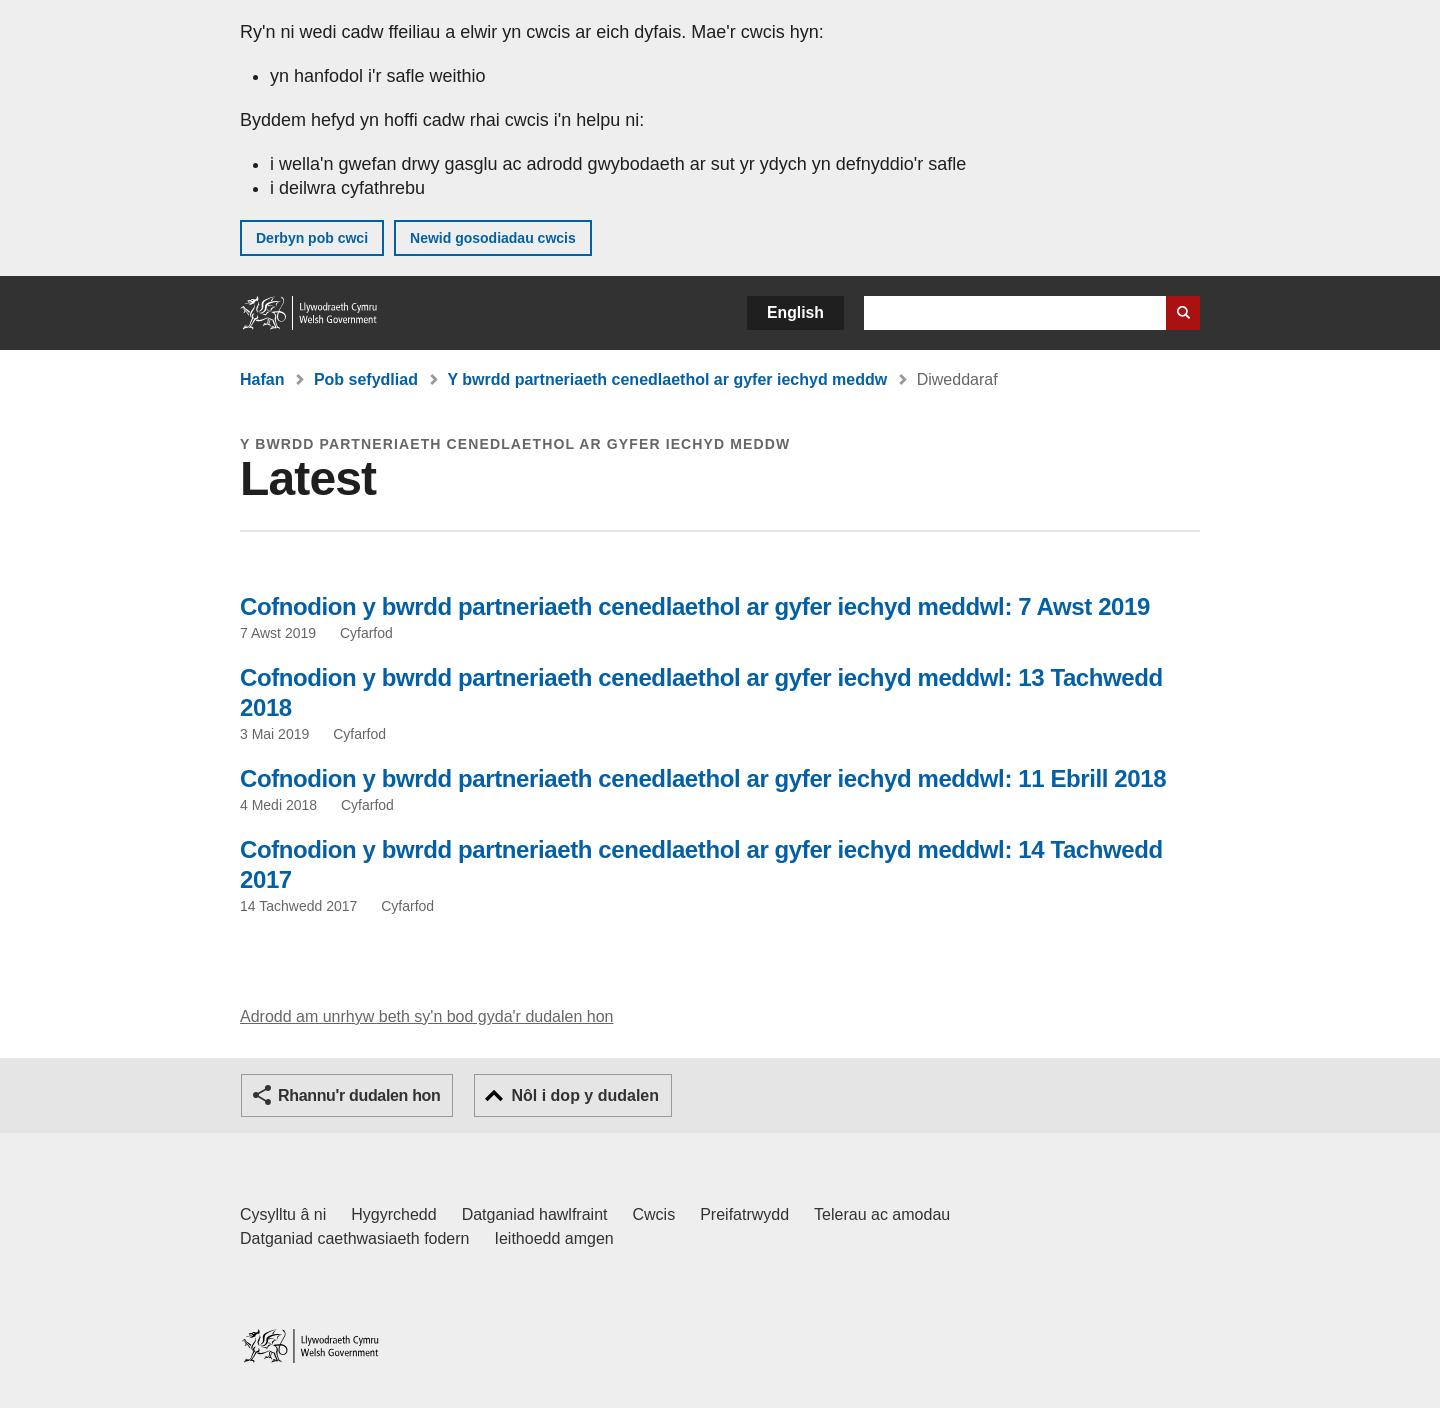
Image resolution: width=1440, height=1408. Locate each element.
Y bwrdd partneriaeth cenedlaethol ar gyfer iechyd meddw (667, 379)
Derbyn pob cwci (312, 238)
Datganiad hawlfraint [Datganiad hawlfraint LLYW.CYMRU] (535, 1214)
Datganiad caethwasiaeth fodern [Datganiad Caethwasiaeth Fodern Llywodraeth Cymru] (355, 1238)
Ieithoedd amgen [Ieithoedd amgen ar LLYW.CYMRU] (554, 1238)
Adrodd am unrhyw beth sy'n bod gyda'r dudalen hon (426, 1016)
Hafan (262, 379)
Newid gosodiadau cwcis (493, 238)
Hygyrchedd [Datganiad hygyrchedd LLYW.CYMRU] (393, 1214)
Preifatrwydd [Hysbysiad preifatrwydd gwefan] (744, 1214)
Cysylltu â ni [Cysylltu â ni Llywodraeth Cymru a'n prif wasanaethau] (283, 1214)
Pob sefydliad (366, 379)
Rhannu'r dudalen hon (359, 1095)
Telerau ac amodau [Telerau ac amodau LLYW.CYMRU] (882, 1214)
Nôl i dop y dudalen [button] (585, 1095)
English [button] (795, 312)
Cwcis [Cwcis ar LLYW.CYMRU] (654, 1214)
